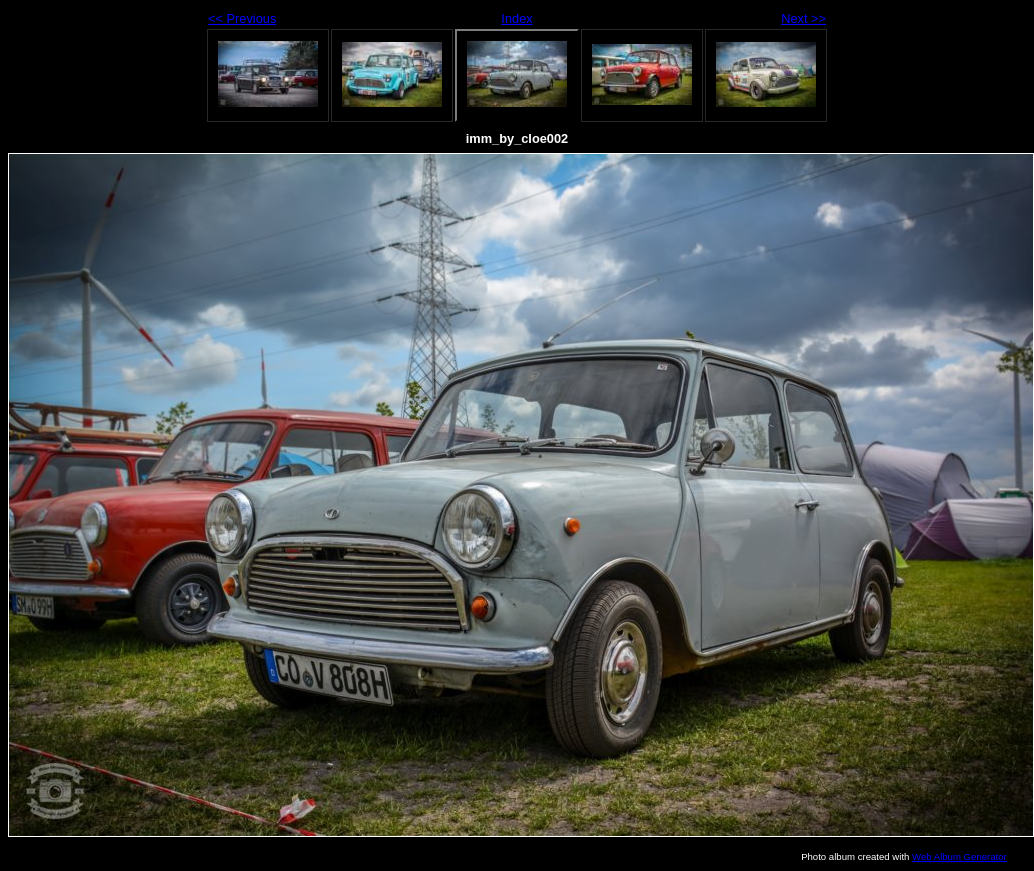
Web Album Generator (959, 856)
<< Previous (242, 18)
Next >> (803, 18)
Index (516, 18)
